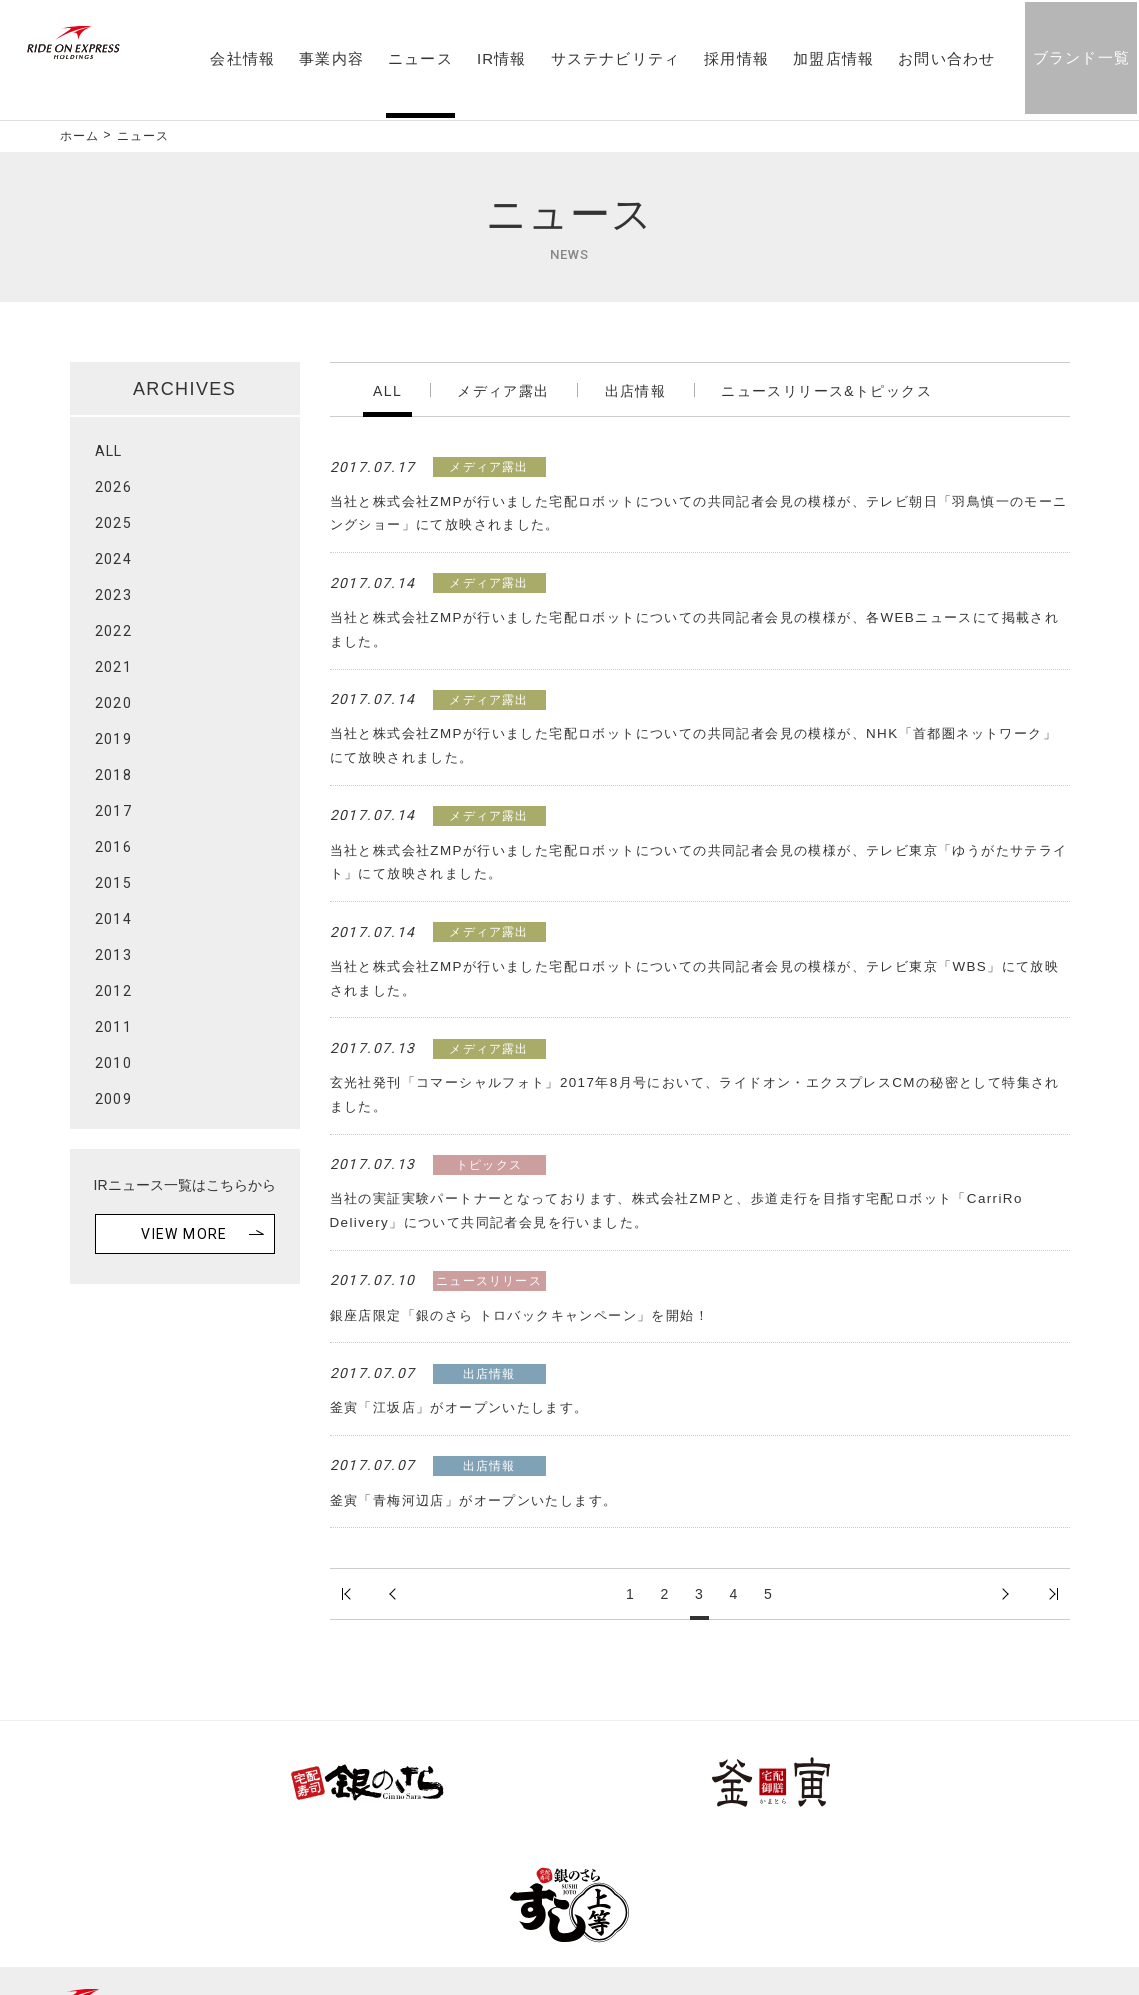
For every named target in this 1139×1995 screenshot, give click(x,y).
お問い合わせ (944, 61)
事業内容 (329, 61)
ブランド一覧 (1078, 59)
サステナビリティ (613, 61)
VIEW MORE (184, 1234)
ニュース (418, 61)
